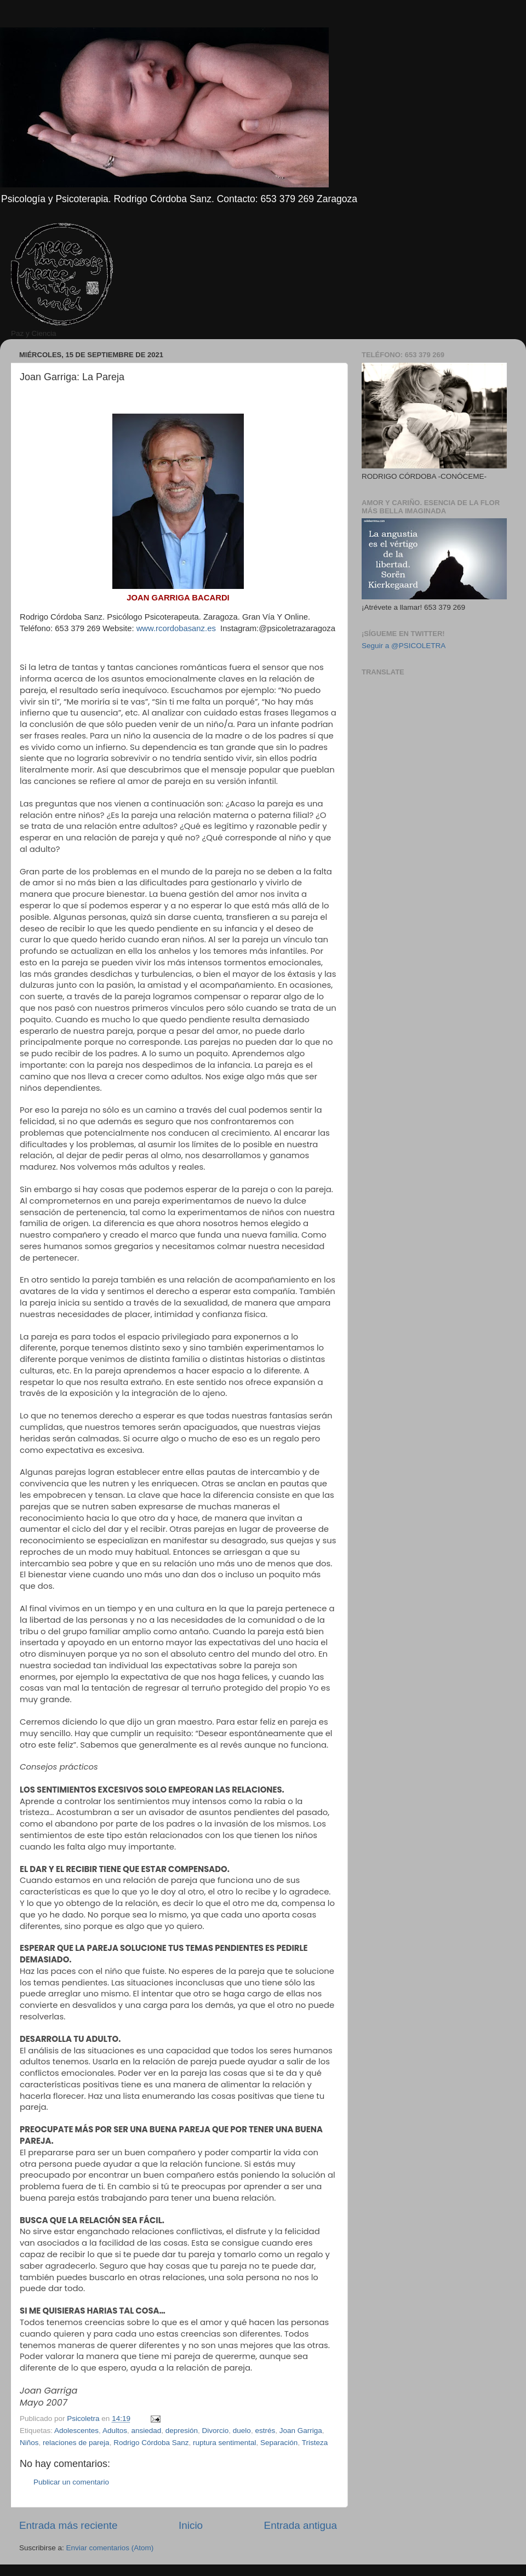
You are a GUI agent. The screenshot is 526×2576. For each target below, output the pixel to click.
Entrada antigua (300, 2525)
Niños (29, 2442)
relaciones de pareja (76, 2442)
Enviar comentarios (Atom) (110, 2548)
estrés (265, 2430)
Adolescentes (76, 2430)
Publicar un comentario (71, 2482)
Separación (279, 2442)
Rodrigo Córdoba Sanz (150, 2442)
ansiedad (146, 2430)
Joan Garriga (300, 2430)
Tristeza (315, 2442)
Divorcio (215, 2430)
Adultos (114, 2430)
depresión (181, 2430)
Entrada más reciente (68, 2525)
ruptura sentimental (224, 2442)
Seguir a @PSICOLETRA (403, 646)
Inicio (191, 2525)
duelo (242, 2430)
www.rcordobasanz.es (176, 628)
